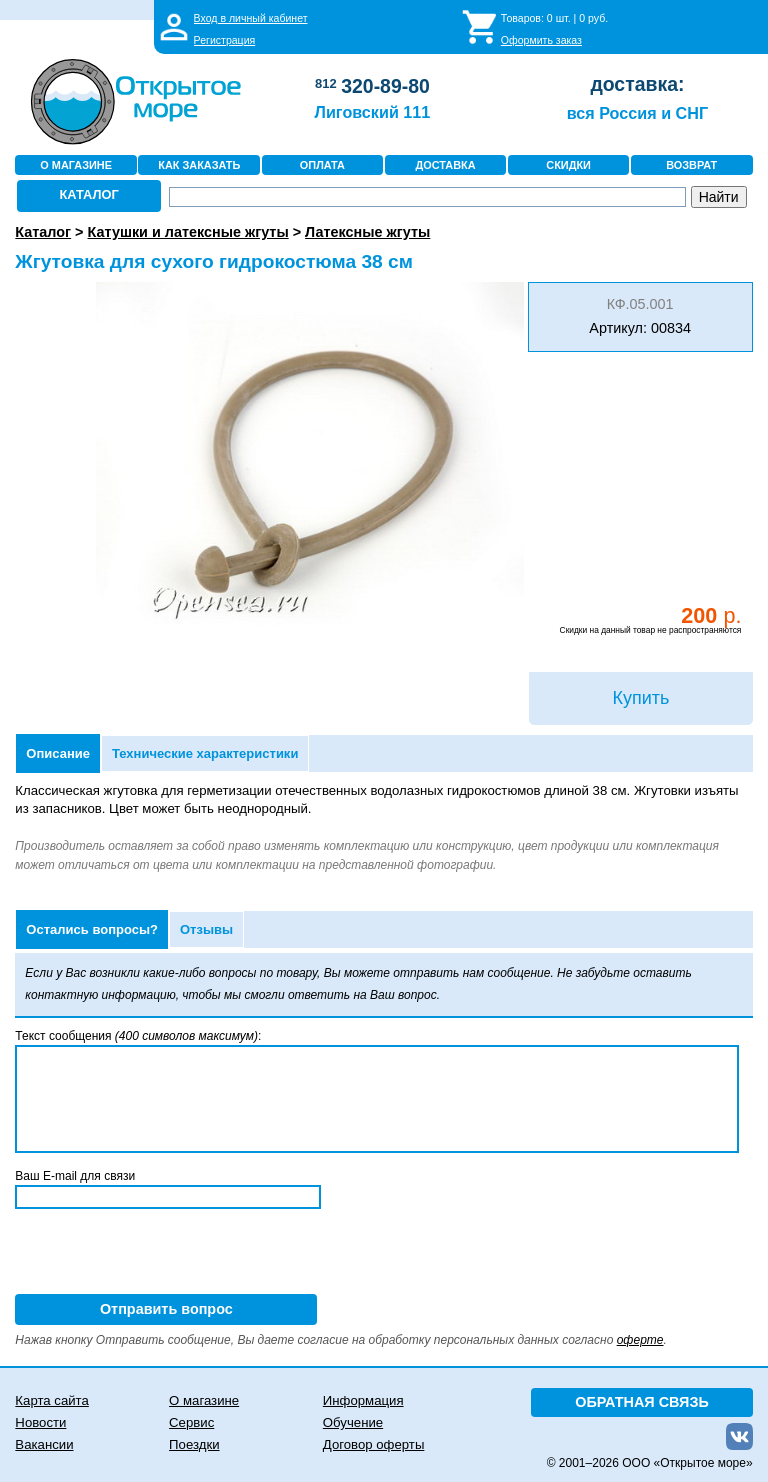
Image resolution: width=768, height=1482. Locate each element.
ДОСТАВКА (445, 165)
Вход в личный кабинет (251, 18)
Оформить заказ (541, 40)
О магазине (204, 1400)
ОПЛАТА (322, 165)
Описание (58, 753)
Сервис (191, 1422)
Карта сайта (51, 1400)
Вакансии (44, 1444)
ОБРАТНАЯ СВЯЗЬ (642, 1402)
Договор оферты (374, 1444)
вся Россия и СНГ (637, 113)
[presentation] (167, 1255)
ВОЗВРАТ (691, 165)
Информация (363, 1400)
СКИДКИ (568, 165)
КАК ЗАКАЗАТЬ (199, 165)
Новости (40, 1422)
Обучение (353, 1422)
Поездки (194, 1444)
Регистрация (225, 40)
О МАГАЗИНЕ (76, 165)
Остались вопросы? (92, 929)
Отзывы (206, 929)
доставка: (637, 84)
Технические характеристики (205, 753)
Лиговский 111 (373, 112)
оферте (640, 1340)
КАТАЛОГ (89, 194)
